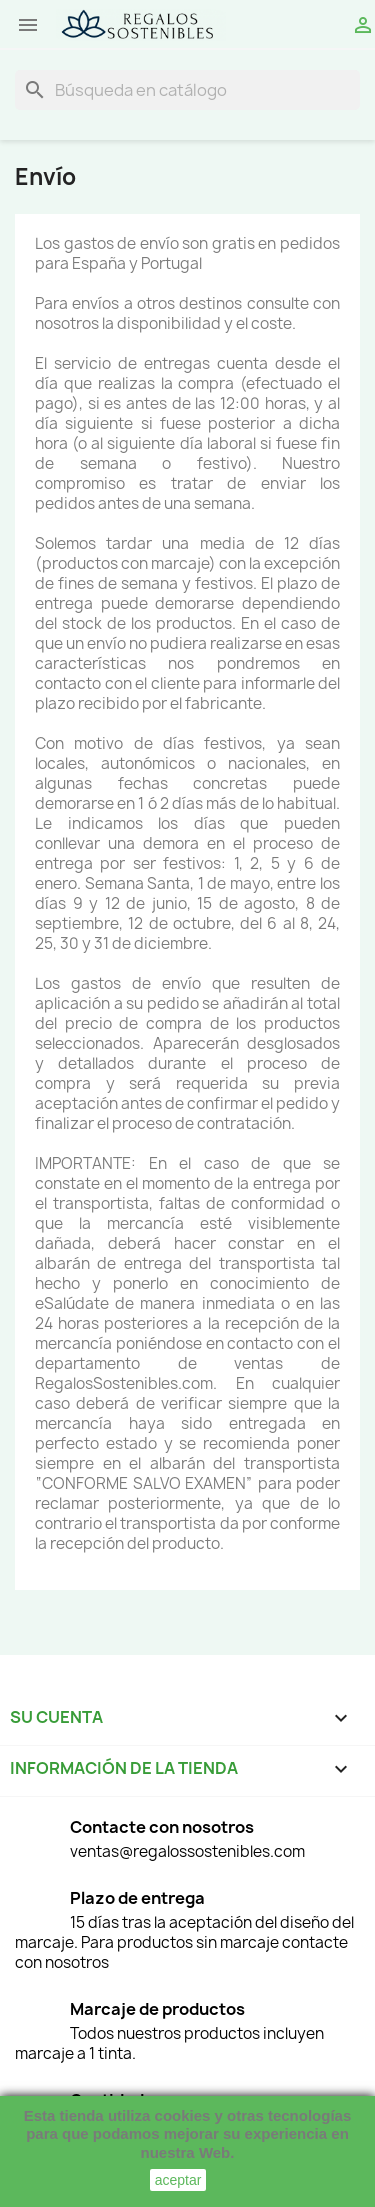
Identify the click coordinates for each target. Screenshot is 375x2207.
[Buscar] (187, 90)
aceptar (178, 2180)
